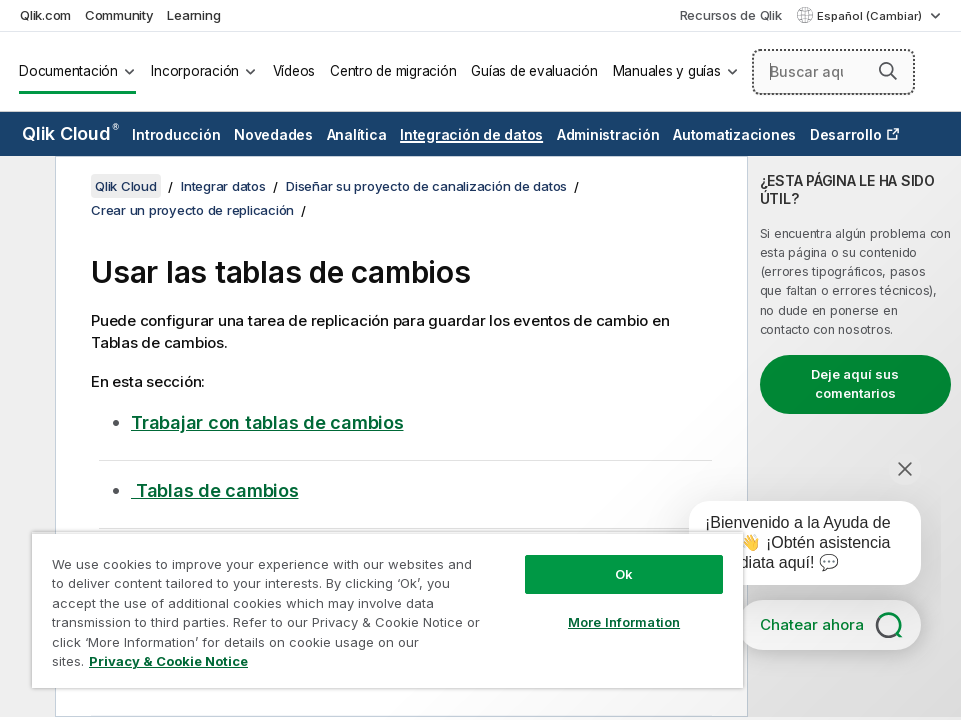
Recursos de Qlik (731, 15)
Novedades (273, 134)
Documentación (68, 71)
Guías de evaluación (534, 71)
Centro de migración (393, 71)
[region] (387, 610)
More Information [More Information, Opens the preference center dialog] (624, 622)
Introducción (176, 134)
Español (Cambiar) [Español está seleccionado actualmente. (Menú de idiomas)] (871, 16)
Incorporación (195, 71)
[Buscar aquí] (833, 72)
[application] (791, 547)
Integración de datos (471, 134)
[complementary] (854, 436)
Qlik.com (45, 15)
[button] (888, 71)
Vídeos (294, 71)
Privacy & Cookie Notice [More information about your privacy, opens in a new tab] (168, 661)
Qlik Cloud (70, 133)
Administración (608, 134)
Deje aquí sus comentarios (855, 384)
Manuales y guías (667, 71)
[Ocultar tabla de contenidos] (25, 187)
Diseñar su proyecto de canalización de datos (426, 186)
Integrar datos (223, 186)
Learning (193, 15)
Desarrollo (846, 134)
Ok (624, 574)
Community (119, 15)
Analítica (357, 134)
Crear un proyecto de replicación (192, 210)
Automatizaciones (734, 134)
